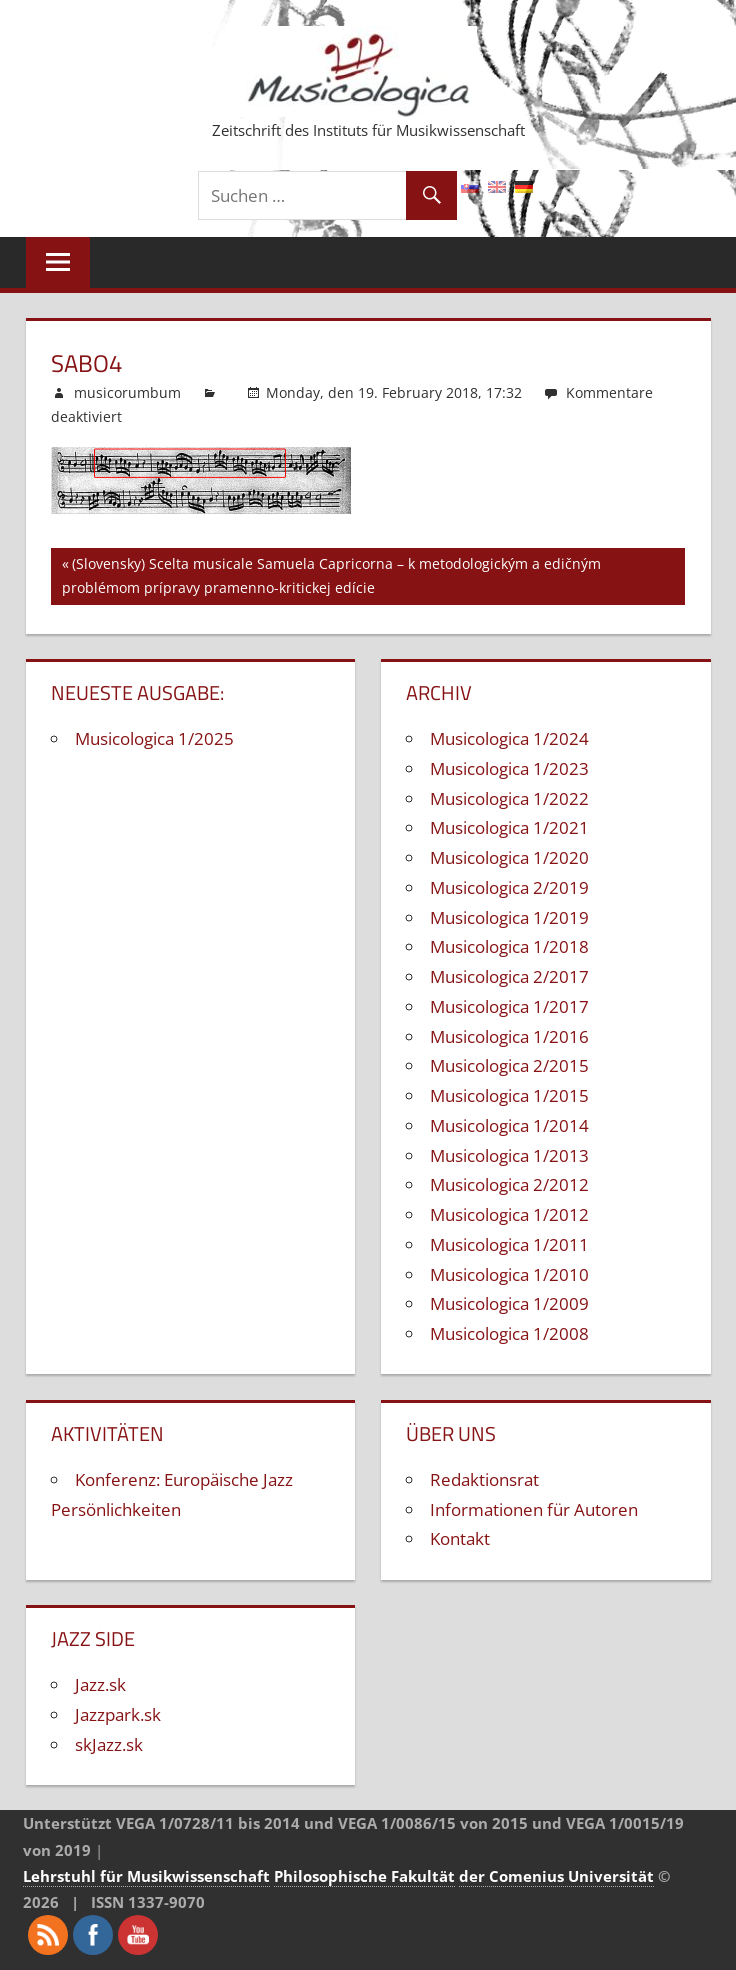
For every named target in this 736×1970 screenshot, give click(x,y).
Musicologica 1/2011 (509, 1244)
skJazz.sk (109, 1744)
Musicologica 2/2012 (509, 1184)
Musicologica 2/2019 (509, 887)
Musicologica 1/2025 (154, 738)
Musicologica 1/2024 (509, 738)
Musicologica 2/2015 (509, 1065)
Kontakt (460, 1538)
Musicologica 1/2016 (509, 1036)
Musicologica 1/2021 (509, 827)
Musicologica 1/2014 (509, 1125)
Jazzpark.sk (118, 1714)
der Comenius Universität (556, 1876)
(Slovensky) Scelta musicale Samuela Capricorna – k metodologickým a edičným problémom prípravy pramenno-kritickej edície (331, 575)
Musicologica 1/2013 (509, 1155)
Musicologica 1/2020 (509, 857)
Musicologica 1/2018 (509, 946)
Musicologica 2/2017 (509, 976)
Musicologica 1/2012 (509, 1214)
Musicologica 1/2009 (509, 1303)
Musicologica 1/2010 (509, 1274)
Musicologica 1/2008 (509, 1333)
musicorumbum (127, 392)
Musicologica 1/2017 (509, 1006)
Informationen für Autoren (534, 1509)
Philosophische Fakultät (364, 1876)
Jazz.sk (100, 1684)
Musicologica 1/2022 (509, 798)
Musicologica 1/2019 (509, 917)
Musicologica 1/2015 (509, 1095)
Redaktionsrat (484, 1479)
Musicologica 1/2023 (509, 768)
